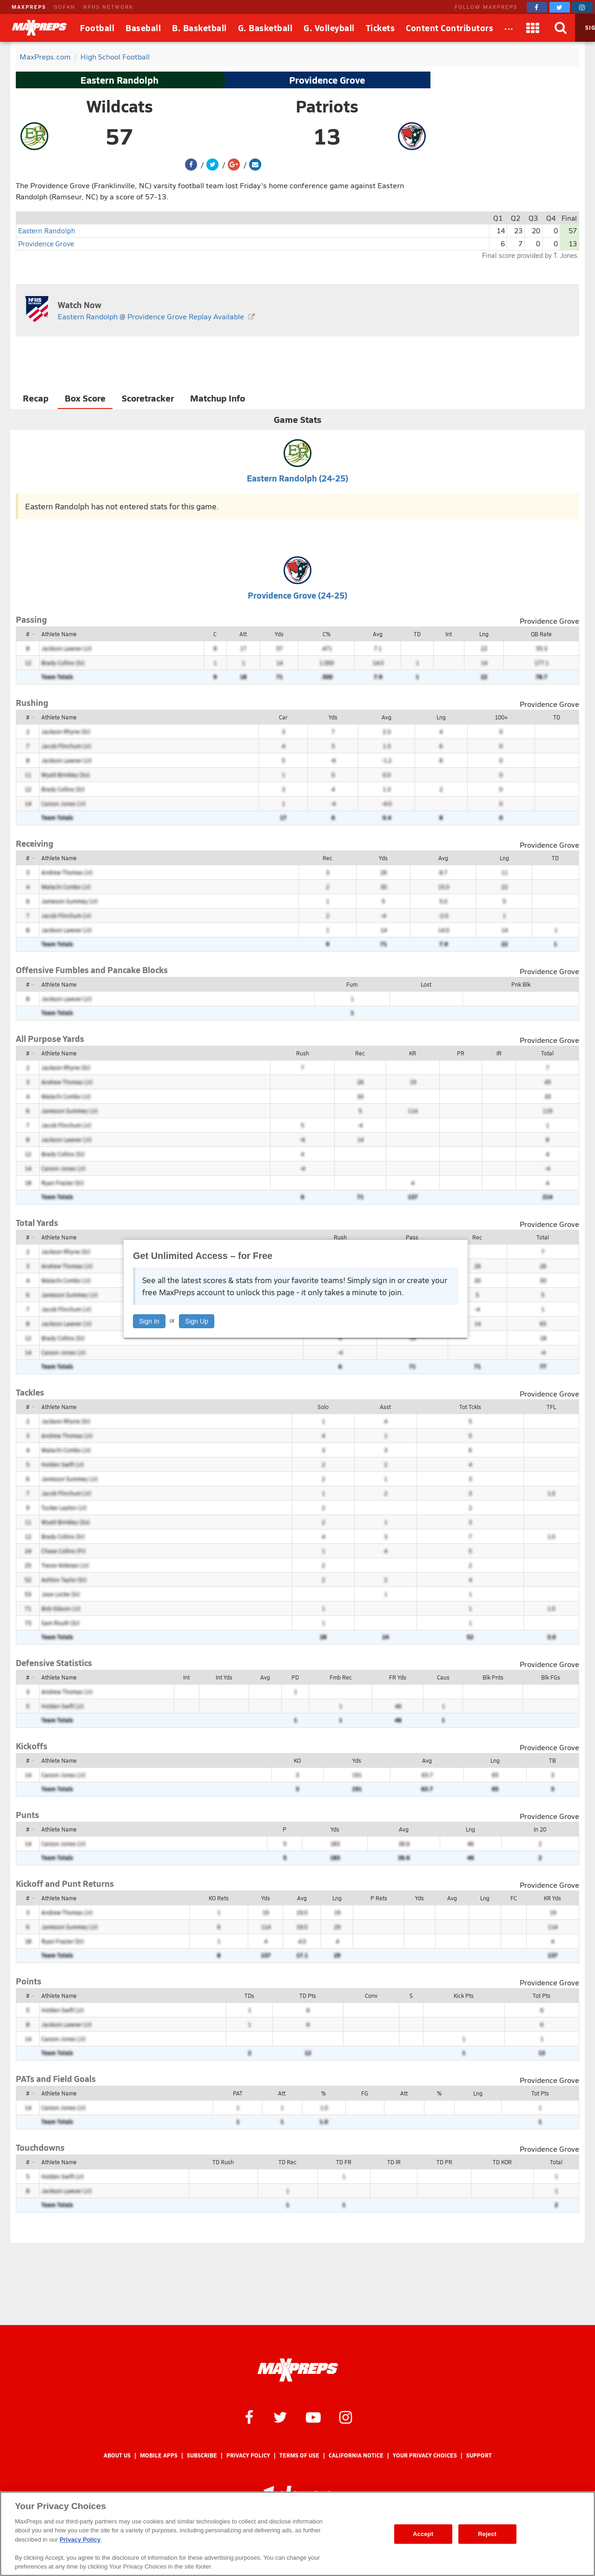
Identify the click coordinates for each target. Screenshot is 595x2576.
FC (513, 1898)
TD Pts (307, 1995)
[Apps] (533, 28)
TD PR (444, 2162)
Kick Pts (464, 1995)
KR (412, 1053)
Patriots (327, 106)
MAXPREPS (29, 6)
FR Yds (397, 1677)
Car (283, 717)
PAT (238, 2093)
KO (297, 1760)
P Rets (378, 1898)
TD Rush (223, 2162)
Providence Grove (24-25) (297, 595)
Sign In (149, 1321)
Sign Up (196, 1321)
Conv (371, 1995)
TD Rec (287, 2162)
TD (417, 634)
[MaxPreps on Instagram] (582, 7)
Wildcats (119, 106)
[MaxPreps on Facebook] (537, 7)
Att (243, 634)
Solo (323, 1406)
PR (460, 1053)
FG (364, 2093)
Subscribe (202, 2455)
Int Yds (224, 1677)
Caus (443, 1677)
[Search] (561, 28)
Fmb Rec (341, 1677)
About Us (117, 2455)
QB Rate (541, 634)
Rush (302, 1053)
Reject (487, 2533)
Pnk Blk (520, 984)
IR (499, 1053)
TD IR (394, 2162)
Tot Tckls (470, 1406)
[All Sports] (509, 28)
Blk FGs (550, 1677)
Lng (484, 634)
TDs (249, 1995)
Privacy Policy (248, 2455)
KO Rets (219, 1898)
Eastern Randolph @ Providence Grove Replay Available (151, 316)
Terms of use (299, 2455)
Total (547, 1053)
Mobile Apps (159, 2455)
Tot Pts (541, 1995)
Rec (327, 858)
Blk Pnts (493, 1677)
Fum (351, 984)
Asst (385, 1406)
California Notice (356, 2455)
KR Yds (552, 1898)
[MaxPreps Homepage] (297, 2370)
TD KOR (502, 2162)
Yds (279, 634)
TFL (551, 1406)
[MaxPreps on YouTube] (313, 2416)
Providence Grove (327, 79)
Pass (412, 1237)
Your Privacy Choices (425, 2455)
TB (552, 1760)
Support (479, 2455)
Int (448, 634)
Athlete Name (59, 634)
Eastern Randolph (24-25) (297, 478)
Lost (426, 984)
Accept (423, 2533)
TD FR (343, 2162)
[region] (297, 2533)
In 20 (540, 1829)
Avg (378, 634)
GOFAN (64, 6)
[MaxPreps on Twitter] (559, 7)
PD (295, 1677)
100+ (501, 717)
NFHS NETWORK (108, 6)
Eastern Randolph (119, 79)
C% (327, 634)
